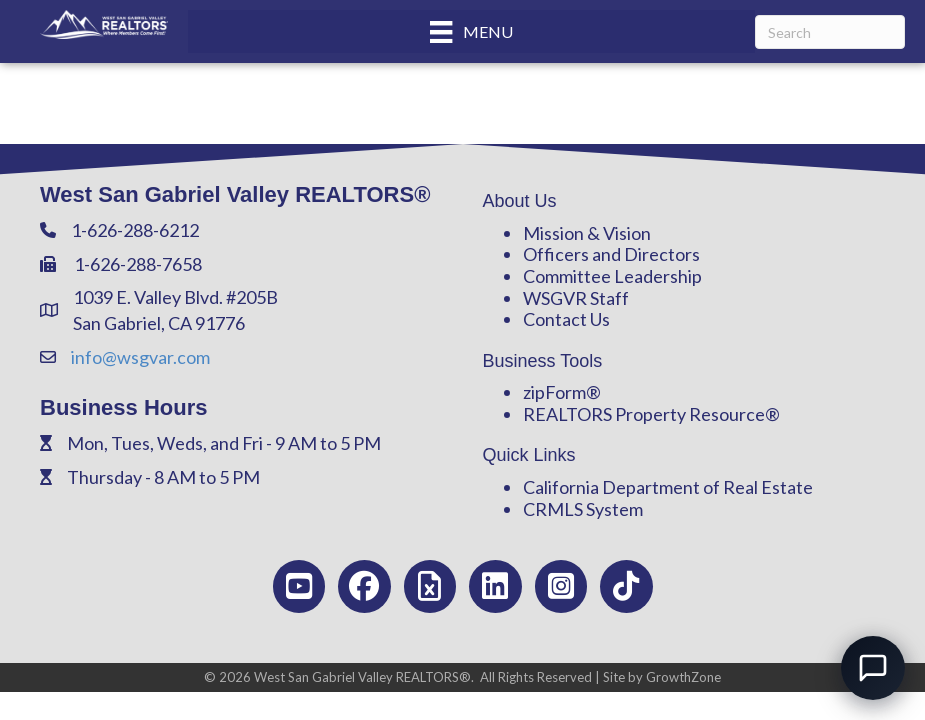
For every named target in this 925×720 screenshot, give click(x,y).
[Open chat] (873, 668)
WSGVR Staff (576, 298)
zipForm (554, 392)
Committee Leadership (612, 276)
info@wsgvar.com (140, 357)
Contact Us (566, 319)
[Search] (830, 32)
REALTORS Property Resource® (651, 414)
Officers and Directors (611, 254)
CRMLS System (583, 509)
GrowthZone (683, 677)
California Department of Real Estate (668, 487)
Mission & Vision (587, 233)
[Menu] (471, 31)
